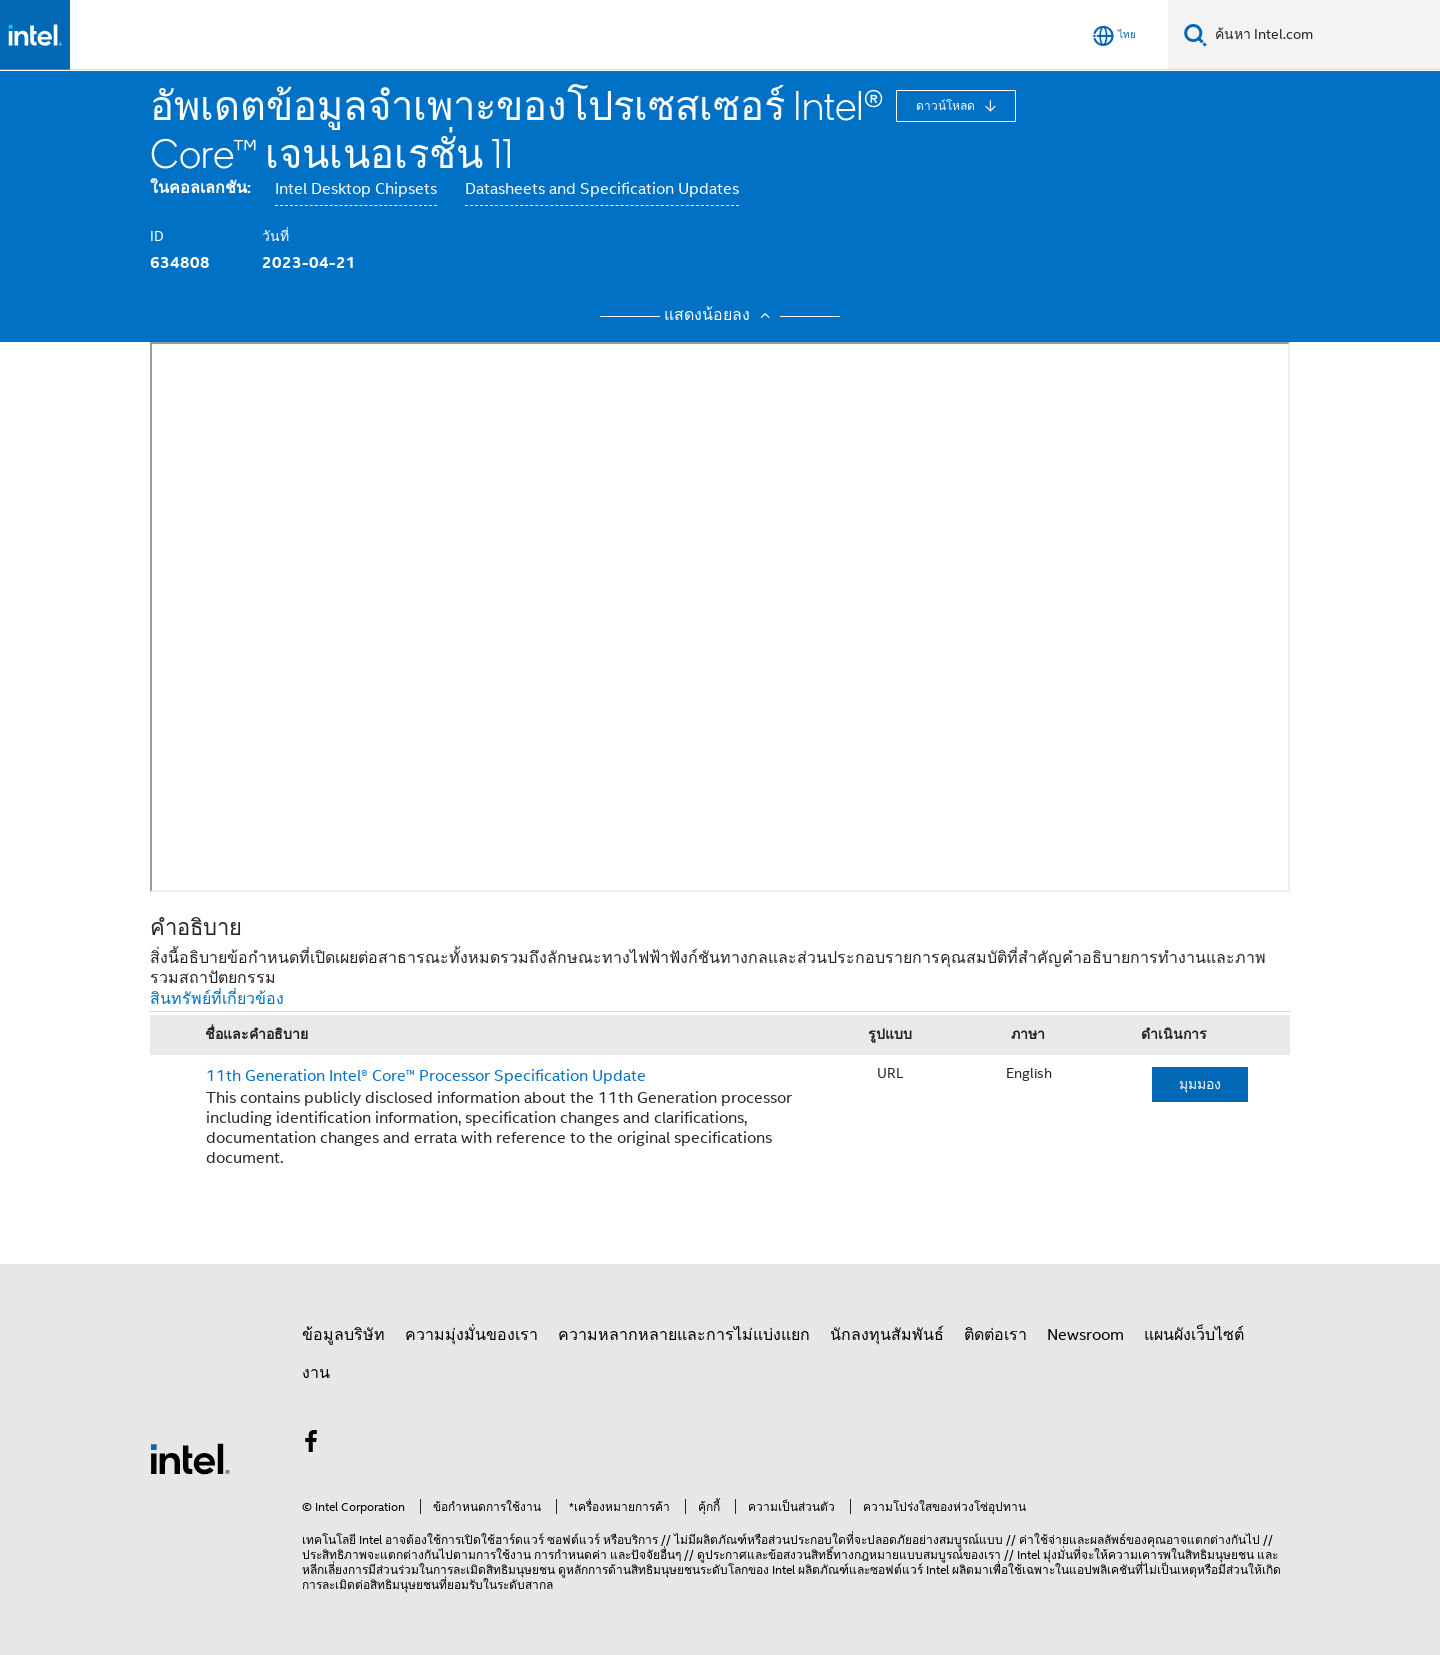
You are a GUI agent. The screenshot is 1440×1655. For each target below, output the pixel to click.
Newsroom (1085, 1335)
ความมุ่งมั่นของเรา (471, 1335)
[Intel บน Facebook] (311, 1445)
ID (157, 236)
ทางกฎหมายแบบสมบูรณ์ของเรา (917, 1554)
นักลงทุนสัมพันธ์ (887, 1335)
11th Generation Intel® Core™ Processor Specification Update (426, 1076)
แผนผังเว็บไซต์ (1194, 1335)
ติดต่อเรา (995, 1335)
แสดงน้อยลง (720, 315)
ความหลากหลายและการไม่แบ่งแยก (684, 1335)
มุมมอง (1200, 1084)
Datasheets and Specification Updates (602, 189)
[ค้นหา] (1195, 34)
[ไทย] (1114, 35)
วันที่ (275, 236)
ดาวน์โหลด (947, 105)
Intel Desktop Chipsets (356, 189)
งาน (316, 1373)
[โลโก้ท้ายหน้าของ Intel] (190, 1458)
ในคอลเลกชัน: (200, 187)
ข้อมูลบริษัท (343, 1335)
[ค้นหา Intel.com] (1323, 35)
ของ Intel (771, 1569)
